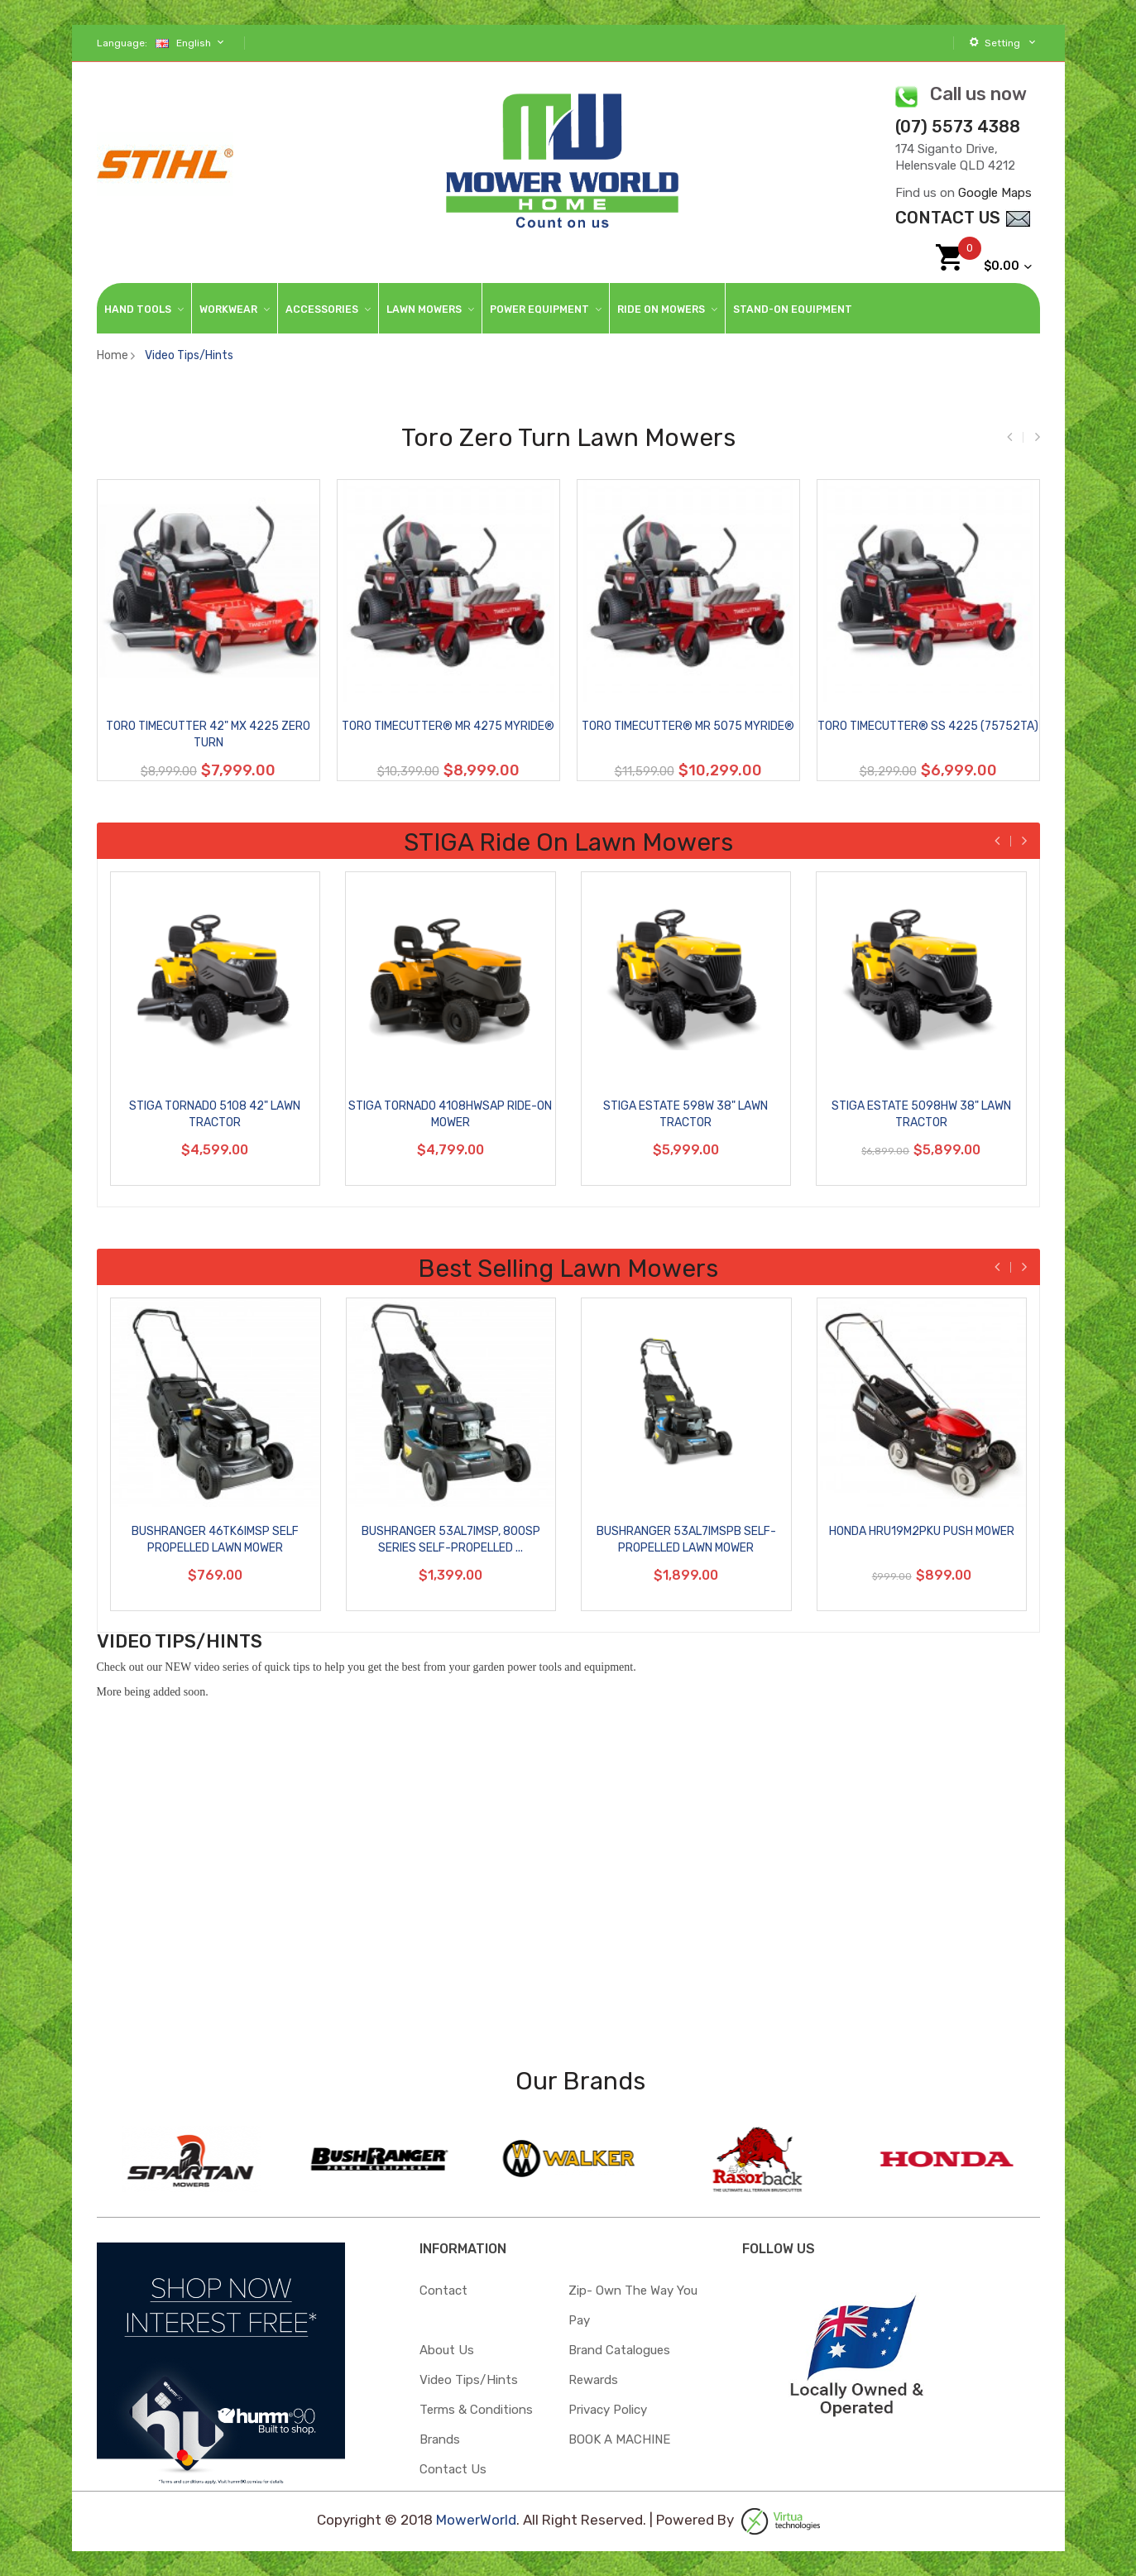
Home (112, 355)
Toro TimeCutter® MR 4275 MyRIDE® (449, 726)
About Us (446, 2350)
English (192, 42)
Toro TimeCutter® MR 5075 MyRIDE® (689, 726)
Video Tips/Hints (189, 355)
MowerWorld (476, 2520)
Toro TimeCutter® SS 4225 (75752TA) (929, 726)
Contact (443, 2290)
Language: (122, 43)
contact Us (963, 218)
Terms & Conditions (476, 2409)
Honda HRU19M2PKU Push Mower (927, 1531)
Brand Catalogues (619, 2350)
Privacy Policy (607, 2409)
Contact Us (453, 2469)
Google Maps (995, 192)
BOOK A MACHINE (619, 2439)
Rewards (593, 2379)
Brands (439, 2439)
